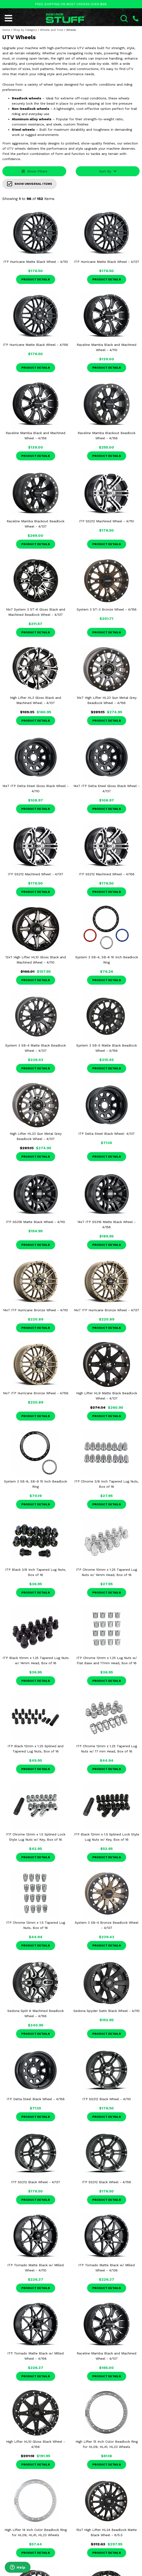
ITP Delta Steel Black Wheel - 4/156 (36, 2099)
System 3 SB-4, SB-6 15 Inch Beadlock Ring (106, 959)
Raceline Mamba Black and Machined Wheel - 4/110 (106, 347)
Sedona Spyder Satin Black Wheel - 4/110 (106, 2011)
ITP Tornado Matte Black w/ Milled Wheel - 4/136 (106, 2267)
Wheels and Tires (51, 30)
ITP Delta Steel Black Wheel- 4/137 (106, 1133)
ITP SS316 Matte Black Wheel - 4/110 (35, 1222)
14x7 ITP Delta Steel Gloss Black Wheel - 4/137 (106, 788)
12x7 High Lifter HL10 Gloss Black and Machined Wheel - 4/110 (35, 959)
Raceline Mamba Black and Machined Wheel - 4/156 (35, 435)
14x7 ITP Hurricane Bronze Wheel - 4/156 (35, 1393)
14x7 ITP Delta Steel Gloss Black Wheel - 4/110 (35, 788)
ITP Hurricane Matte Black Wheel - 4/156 (35, 345)
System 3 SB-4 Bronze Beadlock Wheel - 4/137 (106, 1925)
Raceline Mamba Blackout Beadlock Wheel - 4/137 (35, 523)
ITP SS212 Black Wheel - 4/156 (106, 2182)
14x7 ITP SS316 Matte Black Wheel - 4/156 (106, 1224)
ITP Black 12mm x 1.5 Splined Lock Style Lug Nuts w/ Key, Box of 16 (106, 1836)
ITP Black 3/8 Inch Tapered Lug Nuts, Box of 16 (35, 1572)
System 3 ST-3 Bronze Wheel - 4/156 (107, 609)
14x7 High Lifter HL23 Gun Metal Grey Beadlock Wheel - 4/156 (107, 700)
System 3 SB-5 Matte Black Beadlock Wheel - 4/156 (106, 1047)
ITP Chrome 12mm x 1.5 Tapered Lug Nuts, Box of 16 (35, 1925)
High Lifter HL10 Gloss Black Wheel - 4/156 (35, 2444)
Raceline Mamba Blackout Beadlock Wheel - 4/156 (106, 435)
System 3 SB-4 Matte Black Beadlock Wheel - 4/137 (35, 1047)
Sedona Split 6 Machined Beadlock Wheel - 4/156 (35, 2013)
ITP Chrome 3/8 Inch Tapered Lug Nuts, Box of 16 (106, 1483)
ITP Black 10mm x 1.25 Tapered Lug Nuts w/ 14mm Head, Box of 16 (36, 1660)
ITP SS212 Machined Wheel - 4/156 (106, 874)
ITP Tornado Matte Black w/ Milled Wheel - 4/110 (35, 2267)
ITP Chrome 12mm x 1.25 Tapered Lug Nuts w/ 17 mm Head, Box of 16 (106, 1748)
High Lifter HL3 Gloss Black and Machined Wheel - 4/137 (35, 700)
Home (6, 30)
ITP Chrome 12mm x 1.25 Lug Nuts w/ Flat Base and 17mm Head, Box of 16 (106, 1660)
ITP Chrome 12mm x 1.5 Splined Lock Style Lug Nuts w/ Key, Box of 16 (35, 1836)
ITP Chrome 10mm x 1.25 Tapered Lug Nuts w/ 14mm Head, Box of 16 (106, 1572)
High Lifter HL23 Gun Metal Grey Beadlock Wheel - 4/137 (36, 1136)
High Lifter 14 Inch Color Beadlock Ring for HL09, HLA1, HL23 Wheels (35, 2532)
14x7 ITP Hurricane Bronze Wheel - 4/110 (35, 1310)
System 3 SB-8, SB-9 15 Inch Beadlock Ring (35, 1483)
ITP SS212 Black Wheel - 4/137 (35, 2182)
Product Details (35, 279)
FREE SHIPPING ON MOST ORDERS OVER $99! (71, 4)
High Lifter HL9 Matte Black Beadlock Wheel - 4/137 (106, 1395)
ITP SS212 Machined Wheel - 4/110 (106, 521)
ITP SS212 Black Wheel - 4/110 (106, 2099)
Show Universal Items (29, 184)
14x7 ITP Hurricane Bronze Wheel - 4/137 (106, 1310)
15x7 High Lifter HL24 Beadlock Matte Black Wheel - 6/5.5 (106, 2532)
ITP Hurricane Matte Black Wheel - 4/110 (35, 262)
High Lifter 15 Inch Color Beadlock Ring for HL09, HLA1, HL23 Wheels (106, 2444)
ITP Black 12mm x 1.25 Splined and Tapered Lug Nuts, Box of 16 (35, 1748)
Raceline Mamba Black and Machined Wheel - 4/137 (106, 2355)
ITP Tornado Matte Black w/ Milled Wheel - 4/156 (35, 2355)
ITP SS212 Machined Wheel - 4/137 (35, 874)
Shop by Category (25, 30)
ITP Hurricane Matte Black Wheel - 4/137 (106, 262)
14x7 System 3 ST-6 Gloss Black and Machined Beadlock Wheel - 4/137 (35, 611)
